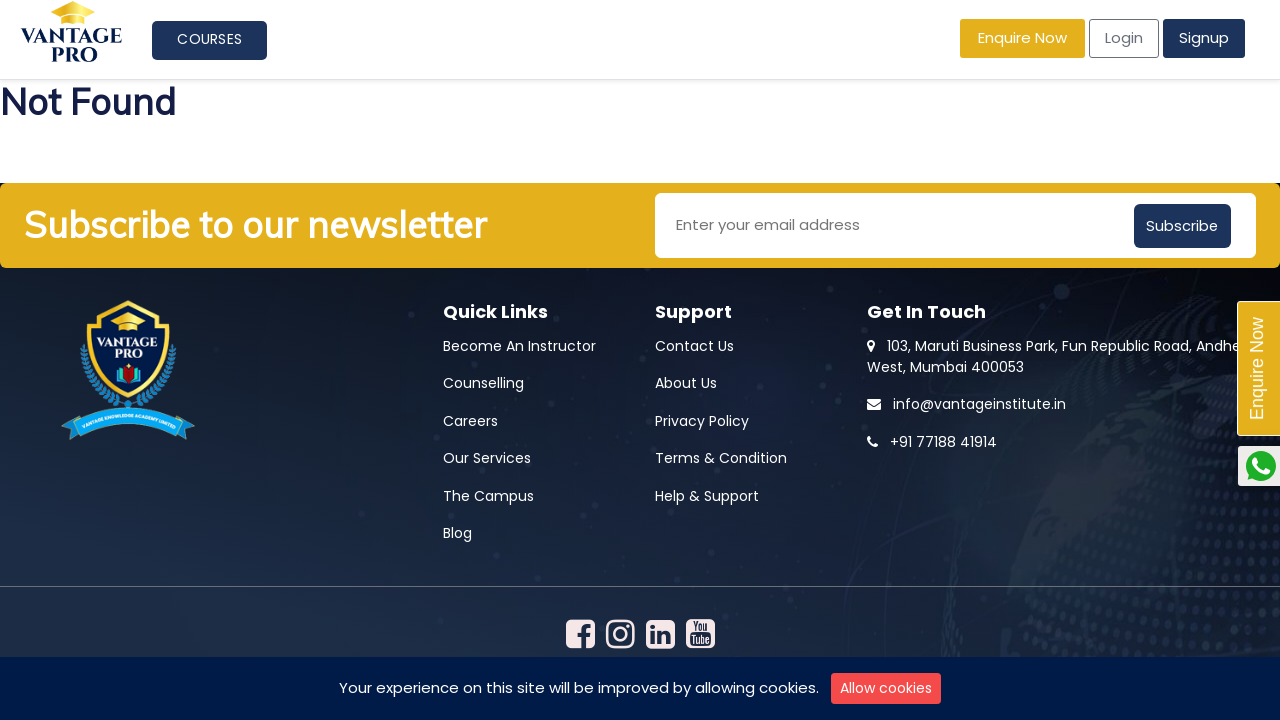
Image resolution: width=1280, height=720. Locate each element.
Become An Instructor (519, 344)
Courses (209, 39)
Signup (1204, 37)
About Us (686, 381)
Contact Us (694, 344)
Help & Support (707, 494)
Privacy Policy (702, 419)
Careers (470, 419)
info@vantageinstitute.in (966, 402)
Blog (457, 531)
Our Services (487, 456)
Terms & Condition (721, 456)
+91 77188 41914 (932, 440)
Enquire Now (1022, 37)
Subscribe (1183, 223)
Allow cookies (886, 688)
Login (1124, 37)
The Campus (488, 494)
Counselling (483, 381)
